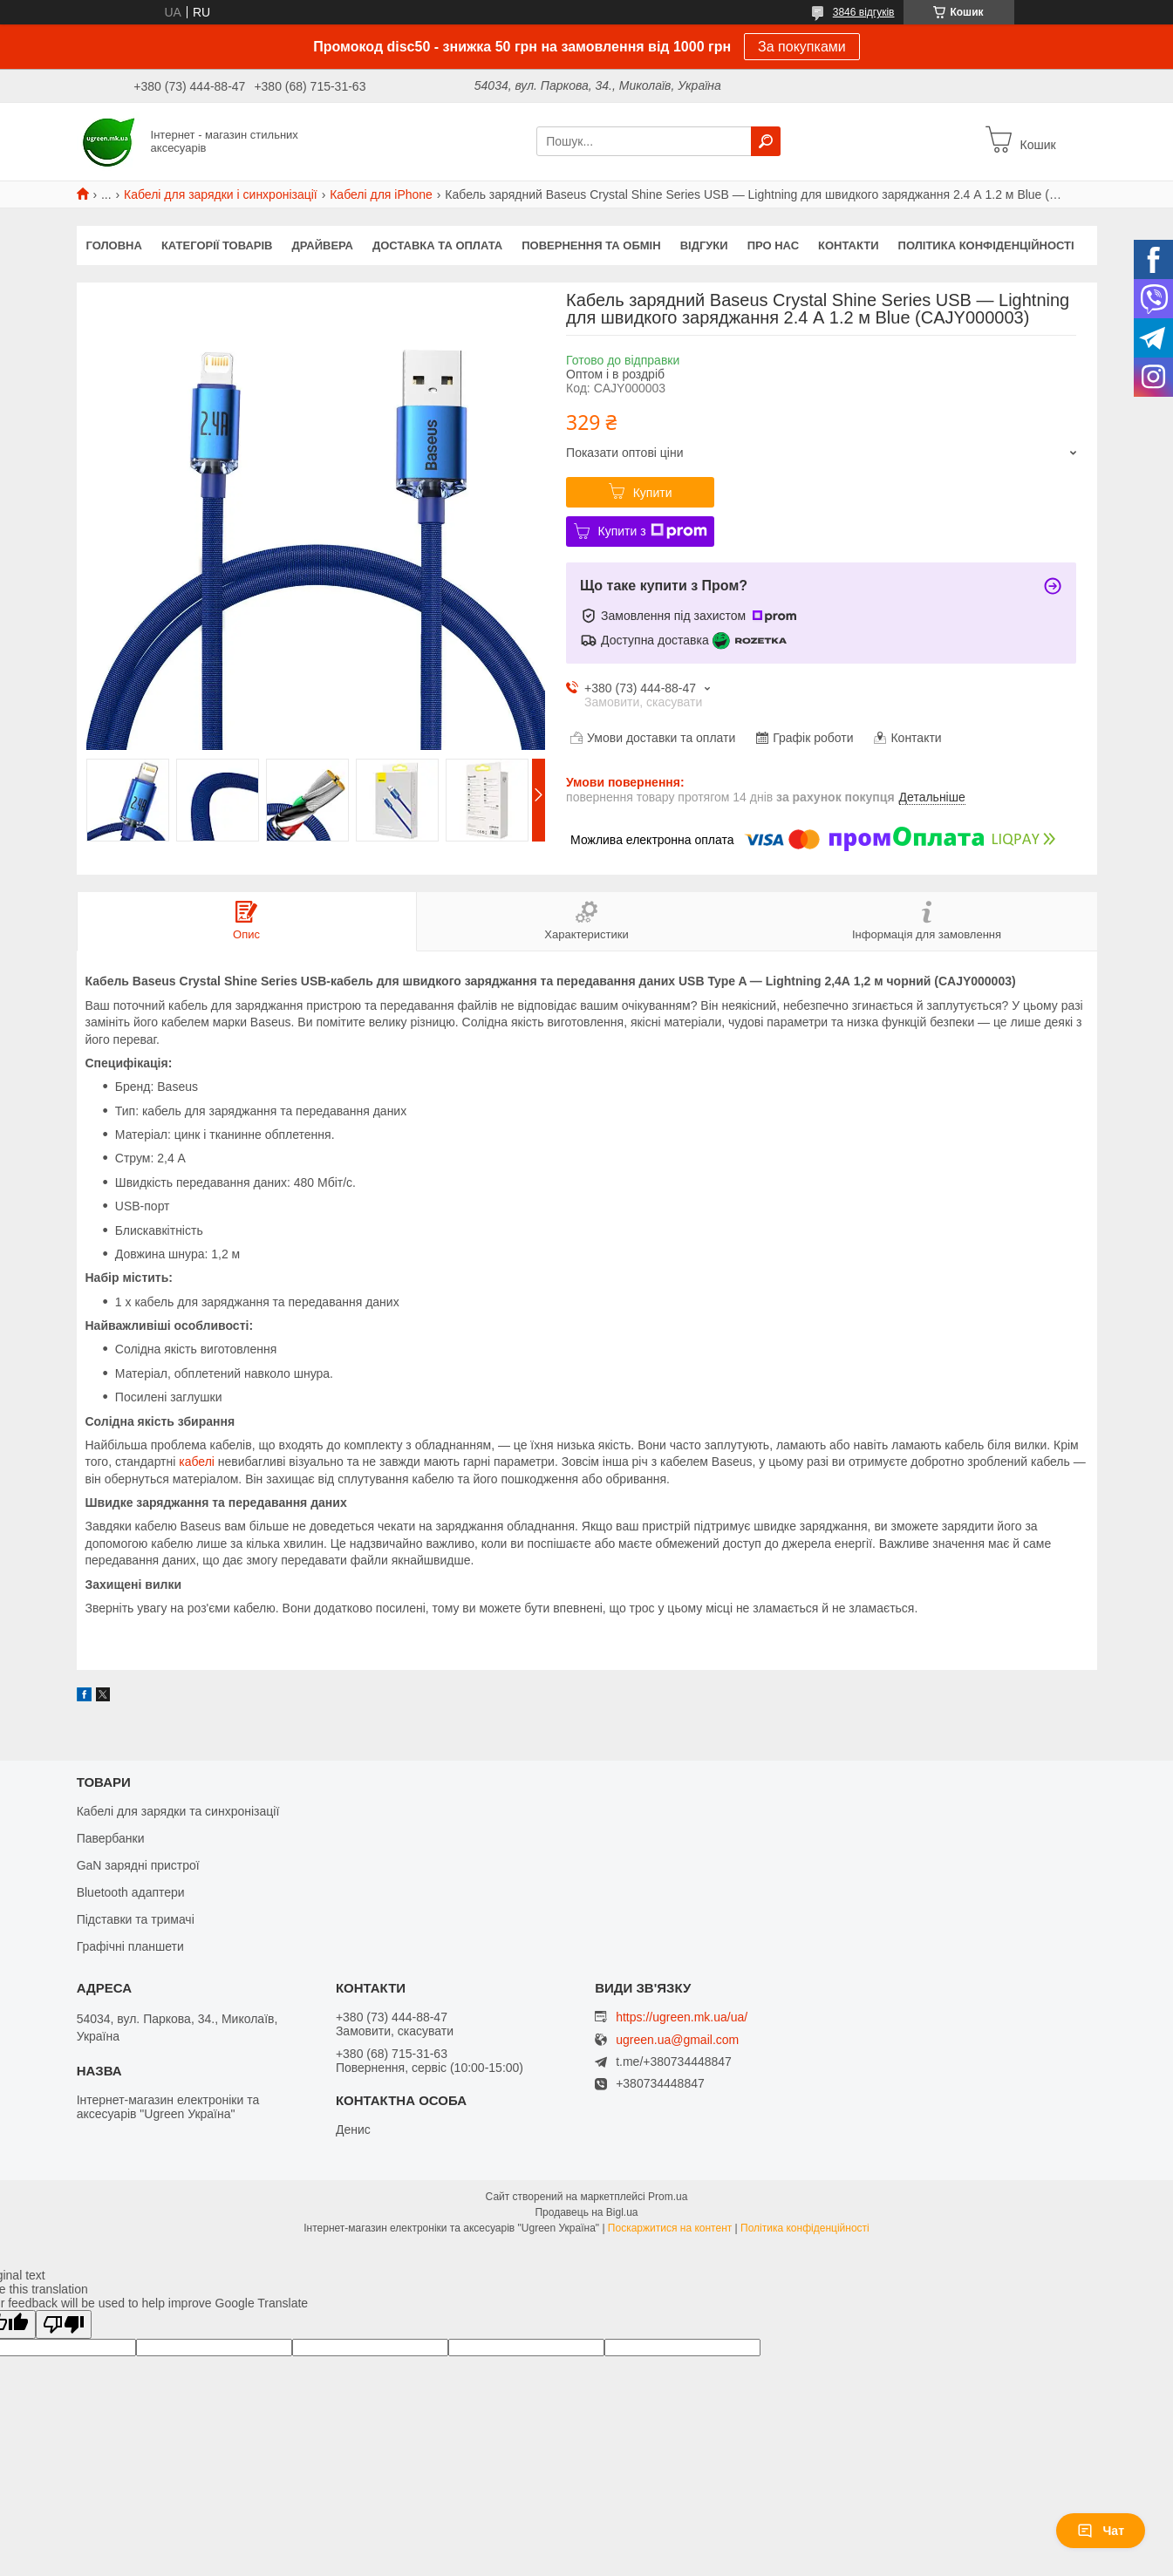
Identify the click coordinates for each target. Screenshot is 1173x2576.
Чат (1100, 2531)
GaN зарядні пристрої (138, 1865)
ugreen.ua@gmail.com (677, 2040)
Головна (114, 245)
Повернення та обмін (591, 245)
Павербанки (111, 1838)
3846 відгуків (864, 12)
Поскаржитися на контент (670, 2228)
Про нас (773, 245)
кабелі (197, 1462)
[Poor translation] (64, 2324)
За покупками (802, 46)
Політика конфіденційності (986, 245)
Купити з (652, 531)
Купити (652, 493)
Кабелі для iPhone (381, 194)
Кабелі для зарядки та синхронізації (178, 1811)
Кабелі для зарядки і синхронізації (220, 194)
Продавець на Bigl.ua (586, 2212)
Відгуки (704, 245)
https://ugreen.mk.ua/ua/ (681, 2017)
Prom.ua (667, 2197)
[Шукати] (766, 141)
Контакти (848, 245)
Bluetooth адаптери (131, 1892)
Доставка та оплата (437, 245)
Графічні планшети (130, 1946)
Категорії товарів (217, 245)
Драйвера (323, 245)
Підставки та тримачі (135, 1919)
